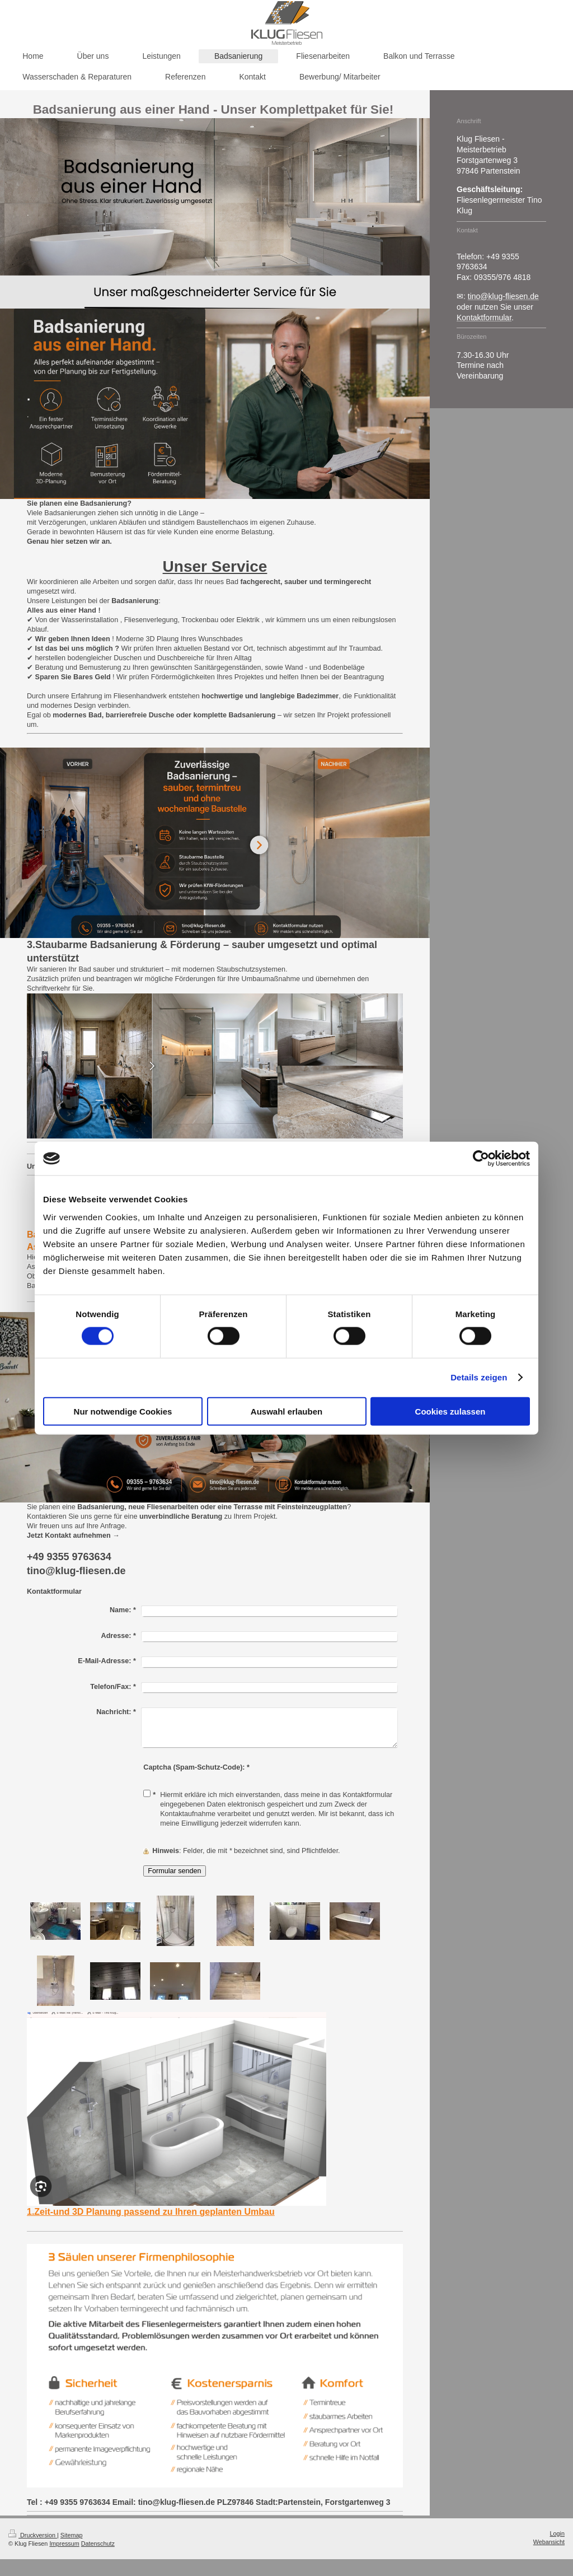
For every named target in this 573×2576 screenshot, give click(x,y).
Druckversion (32, 2535)
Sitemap (71, 2535)
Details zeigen (478, 1377)
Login (557, 2533)
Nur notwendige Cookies (123, 1411)
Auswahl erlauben (286, 1411)
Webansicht (549, 2541)
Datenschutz (98, 2543)
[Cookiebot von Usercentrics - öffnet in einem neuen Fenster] (481, 1158)
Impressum (64, 2543)
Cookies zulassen (450, 1411)
